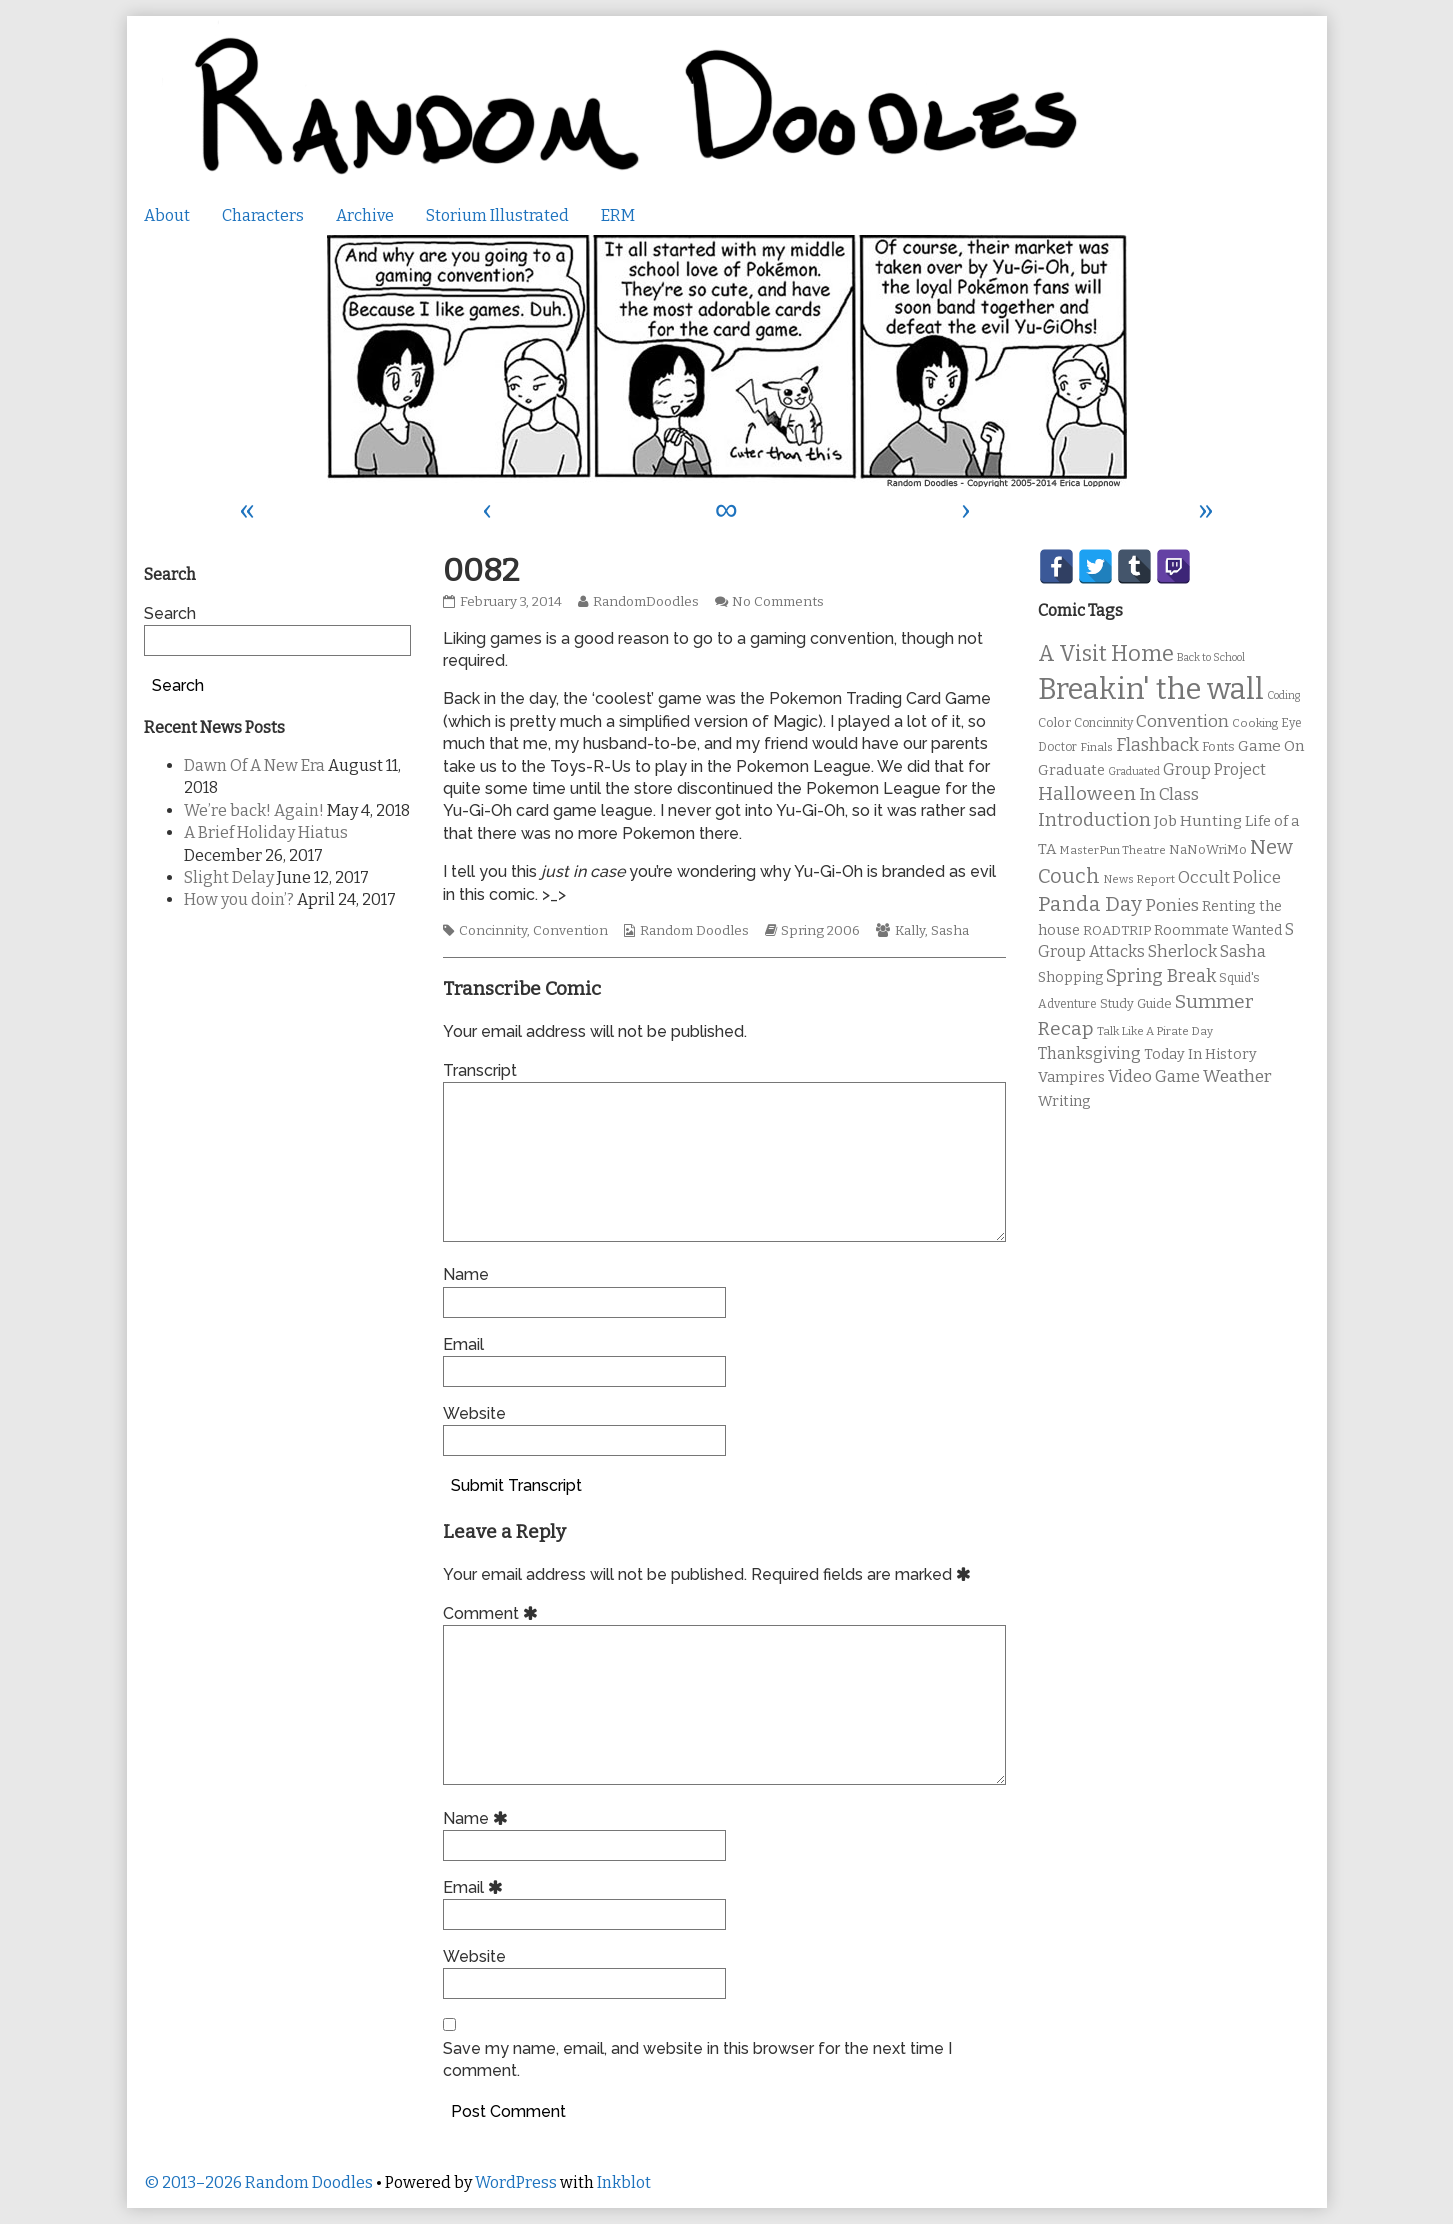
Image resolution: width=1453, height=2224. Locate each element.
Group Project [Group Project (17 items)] (1214, 769)
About (167, 215)
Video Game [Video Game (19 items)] (1154, 1076)
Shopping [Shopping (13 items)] (1070, 977)
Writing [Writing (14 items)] (1064, 1101)
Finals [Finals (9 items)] (1096, 747)
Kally (910, 931)
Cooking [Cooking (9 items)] (1255, 723)
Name (466, 1274)
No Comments (778, 602)
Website (474, 1413)
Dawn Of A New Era (254, 765)
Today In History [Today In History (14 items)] (1200, 1054)
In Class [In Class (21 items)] (1169, 794)
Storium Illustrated (497, 215)
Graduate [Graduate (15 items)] (1071, 770)
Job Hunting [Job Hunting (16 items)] (1198, 821)
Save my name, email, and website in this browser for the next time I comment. (697, 2059)
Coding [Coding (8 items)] (1283, 695)
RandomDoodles (645, 602)
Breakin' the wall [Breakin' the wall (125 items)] (1151, 689)
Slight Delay (229, 877)
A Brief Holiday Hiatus (266, 832)
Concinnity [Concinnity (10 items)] (1103, 723)
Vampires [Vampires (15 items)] (1071, 1077)
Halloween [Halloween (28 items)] (1087, 793)
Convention (570, 931)
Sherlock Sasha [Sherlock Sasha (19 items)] (1207, 951)
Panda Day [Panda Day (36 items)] (1090, 904)
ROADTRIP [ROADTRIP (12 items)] (1117, 931)
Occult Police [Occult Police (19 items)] (1229, 877)
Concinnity (493, 931)
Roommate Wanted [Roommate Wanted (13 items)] (1218, 930)
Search (170, 613)
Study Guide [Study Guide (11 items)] (1136, 1003)
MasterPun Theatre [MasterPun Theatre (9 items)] (1112, 850)
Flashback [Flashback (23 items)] (1157, 745)
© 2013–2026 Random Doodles (258, 2182)
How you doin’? (239, 899)
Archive (365, 215)
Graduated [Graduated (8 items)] (1134, 771)
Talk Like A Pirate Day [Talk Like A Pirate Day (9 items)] (1155, 1031)
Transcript (480, 1070)
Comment (493, 1613)
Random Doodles (694, 931)
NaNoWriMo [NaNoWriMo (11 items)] (1208, 849)
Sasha (950, 931)
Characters (263, 215)
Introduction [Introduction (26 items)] (1094, 820)
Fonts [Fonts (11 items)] (1218, 746)
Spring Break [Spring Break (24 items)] (1161, 976)
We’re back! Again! (254, 810)
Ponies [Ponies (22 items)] (1172, 905)
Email (463, 1344)
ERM (618, 215)
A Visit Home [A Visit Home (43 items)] (1106, 654)
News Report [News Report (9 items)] (1139, 879)
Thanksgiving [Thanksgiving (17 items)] (1089, 1053)
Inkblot (624, 2182)
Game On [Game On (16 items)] (1271, 746)
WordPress (516, 2182)
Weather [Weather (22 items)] (1237, 1076)
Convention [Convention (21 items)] (1182, 721)
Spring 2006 (820, 931)
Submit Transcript (516, 1485)
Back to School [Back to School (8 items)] (1211, 657)
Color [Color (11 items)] (1054, 722)
